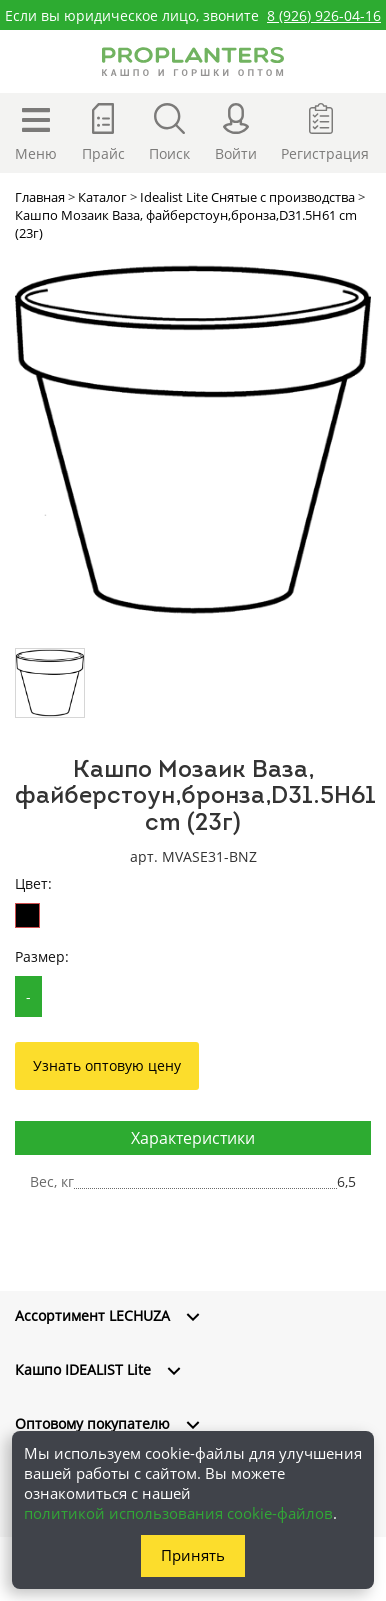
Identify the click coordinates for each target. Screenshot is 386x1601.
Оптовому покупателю (92, 1423)
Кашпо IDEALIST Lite (83, 1369)
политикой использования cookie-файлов (178, 1513)
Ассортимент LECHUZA (92, 1315)
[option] (193, 440)
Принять (193, 1555)
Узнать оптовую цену (107, 1065)
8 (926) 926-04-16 (324, 15)
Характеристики (193, 1138)
